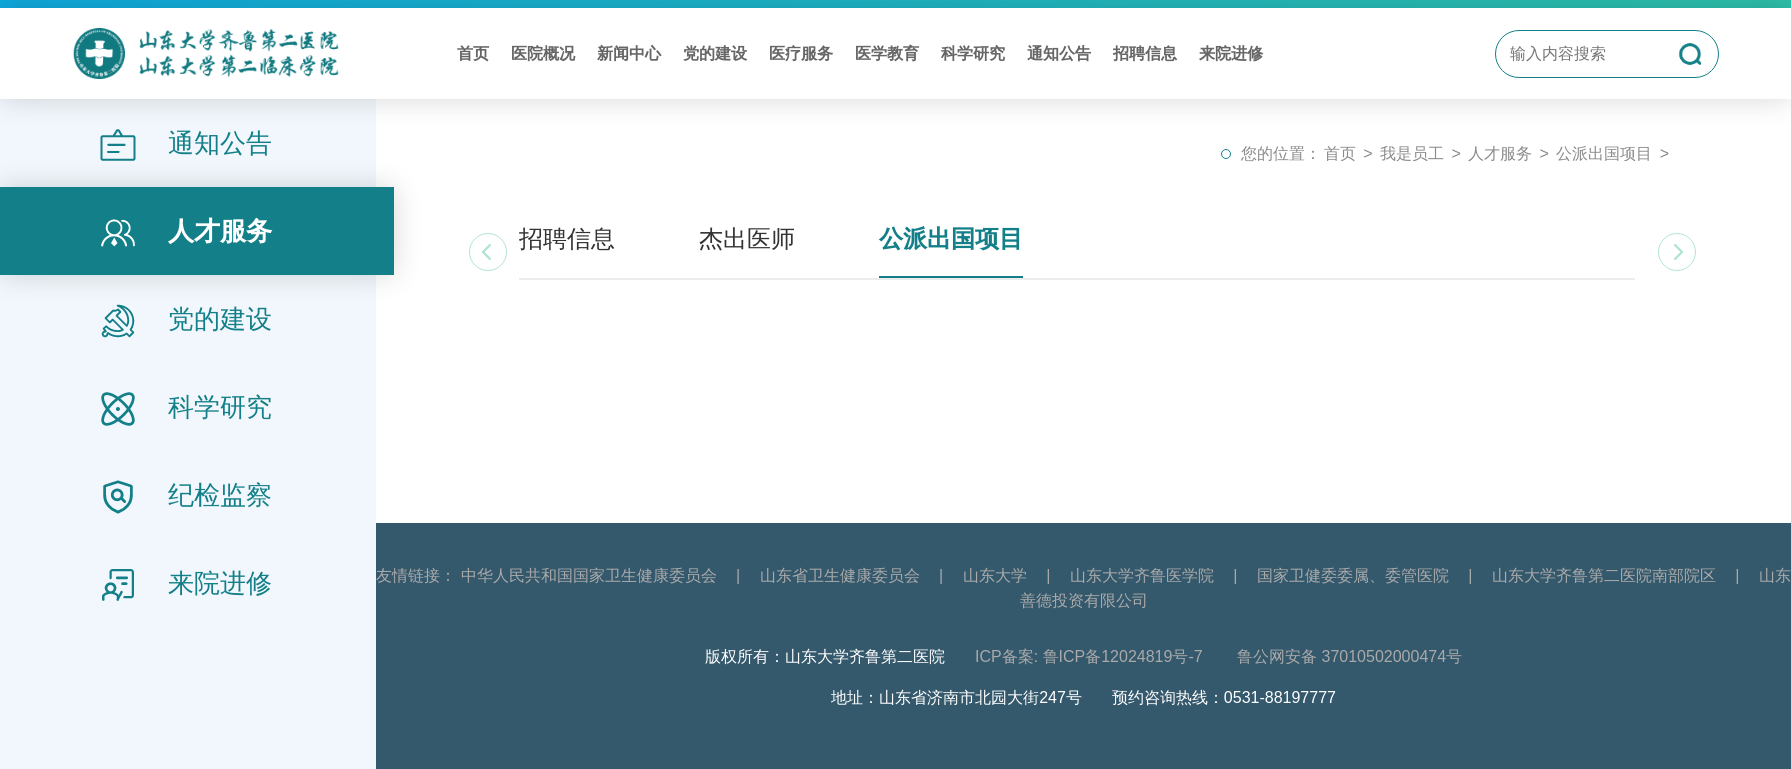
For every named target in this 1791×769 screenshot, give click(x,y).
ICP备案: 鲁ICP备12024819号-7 (1091, 656)
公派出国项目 (1604, 153)
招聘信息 (1145, 53)
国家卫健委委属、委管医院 (1353, 575)
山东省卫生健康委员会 (840, 575)
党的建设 (715, 53)
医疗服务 (801, 53)
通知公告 (1059, 53)
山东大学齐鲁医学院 (1142, 575)
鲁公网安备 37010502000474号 (1349, 656)
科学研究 (973, 53)
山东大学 (995, 575)
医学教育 (887, 53)
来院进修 (1231, 53)
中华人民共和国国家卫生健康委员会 (589, 575)
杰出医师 (747, 238)
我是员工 (1412, 153)
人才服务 (1500, 153)
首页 (473, 53)
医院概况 (543, 53)
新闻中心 (629, 53)
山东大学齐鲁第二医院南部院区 (1604, 575)
